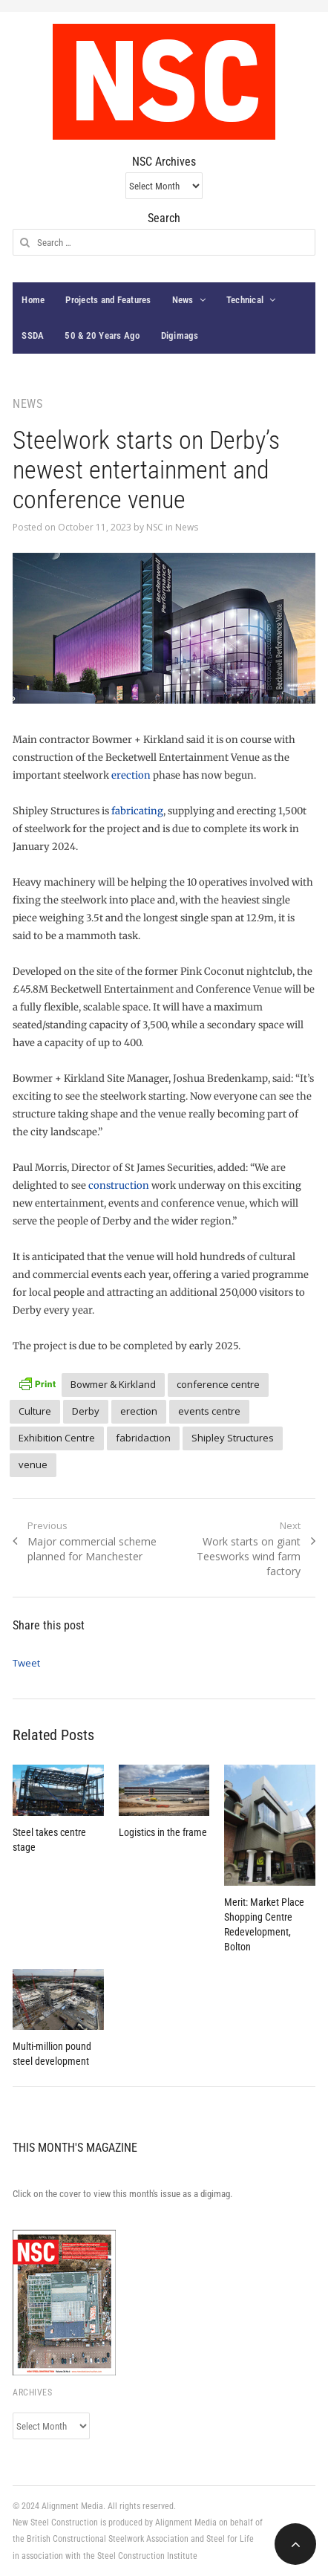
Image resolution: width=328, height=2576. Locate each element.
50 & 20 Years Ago (102, 335)
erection (131, 775)
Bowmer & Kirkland (113, 1384)
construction (118, 1185)
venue (33, 1464)
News (183, 299)
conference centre (218, 1384)
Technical (244, 299)
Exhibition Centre (57, 1437)
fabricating (137, 811)
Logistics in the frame (163, 1832)
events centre (209, 1411)
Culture (35, 1411)
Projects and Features (108, 299)
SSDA (33, 335)
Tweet (26, 1663)
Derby (85, 1411)
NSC (154, 527)
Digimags (180, 335)
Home (33, 299)
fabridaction (143, 1437)
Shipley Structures (232, 1437)
